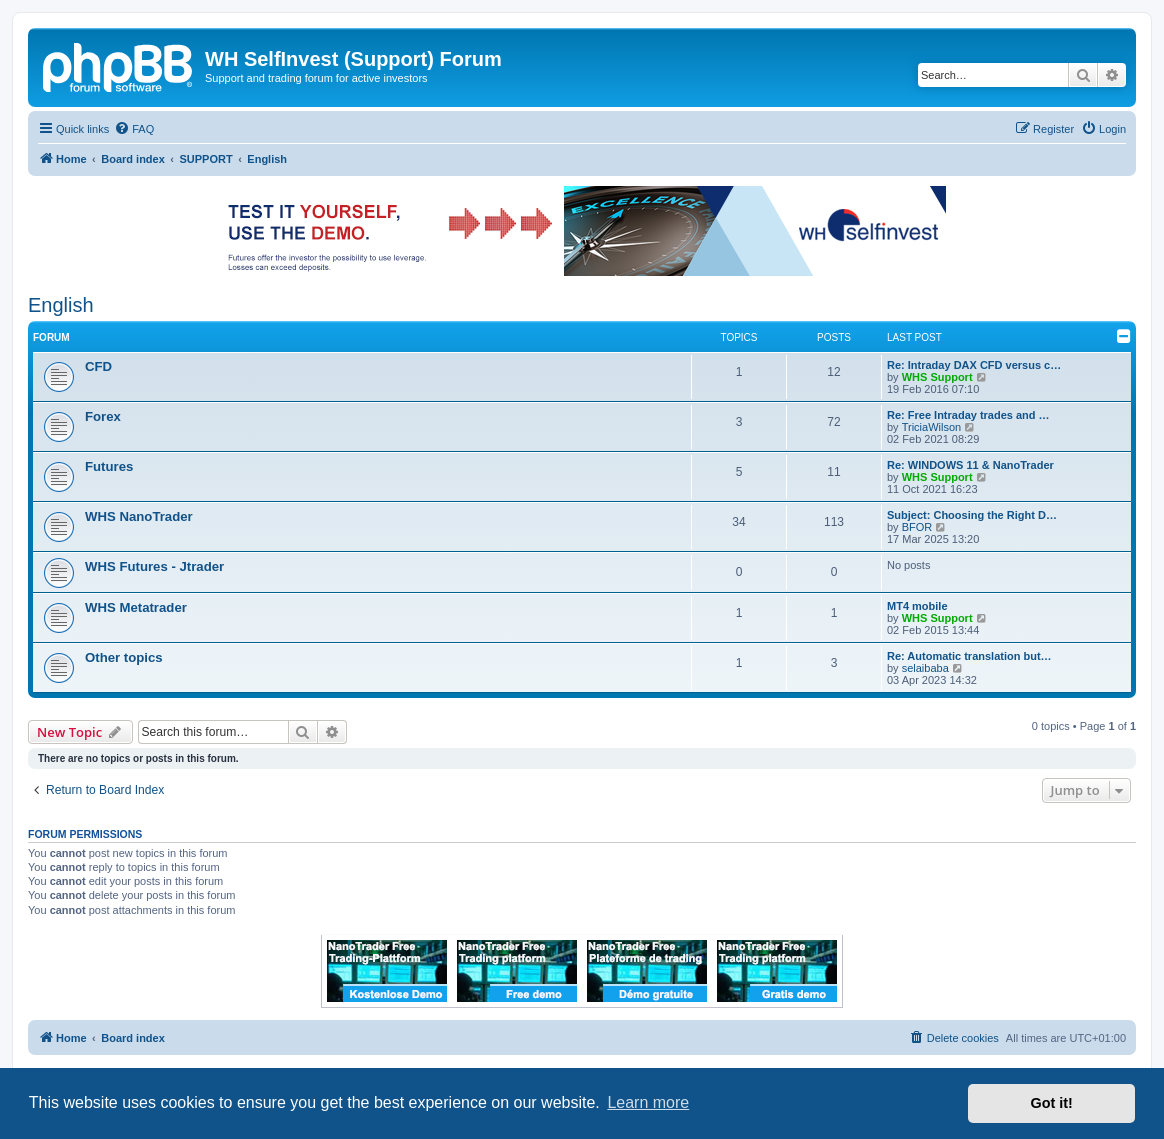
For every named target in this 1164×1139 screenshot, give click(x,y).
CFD (98, 366)
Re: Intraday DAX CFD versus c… (974, 365)
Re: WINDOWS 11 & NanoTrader (970, 465)
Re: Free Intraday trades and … (968, 415)
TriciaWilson (932, 427)
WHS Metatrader (136, 607)
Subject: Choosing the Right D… (972, 515)
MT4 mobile (917, 606)
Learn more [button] (648, 1102)
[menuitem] (134, 129)
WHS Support (937, 377)
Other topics (124, 657)
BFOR (917, 527)
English (61, 305)
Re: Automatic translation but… (969, 656)
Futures (109, 466)
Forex (103, 416)
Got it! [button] (1052, 1103)
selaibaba (925, 668)
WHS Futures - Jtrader (154, 566)
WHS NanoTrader (139, 516)
